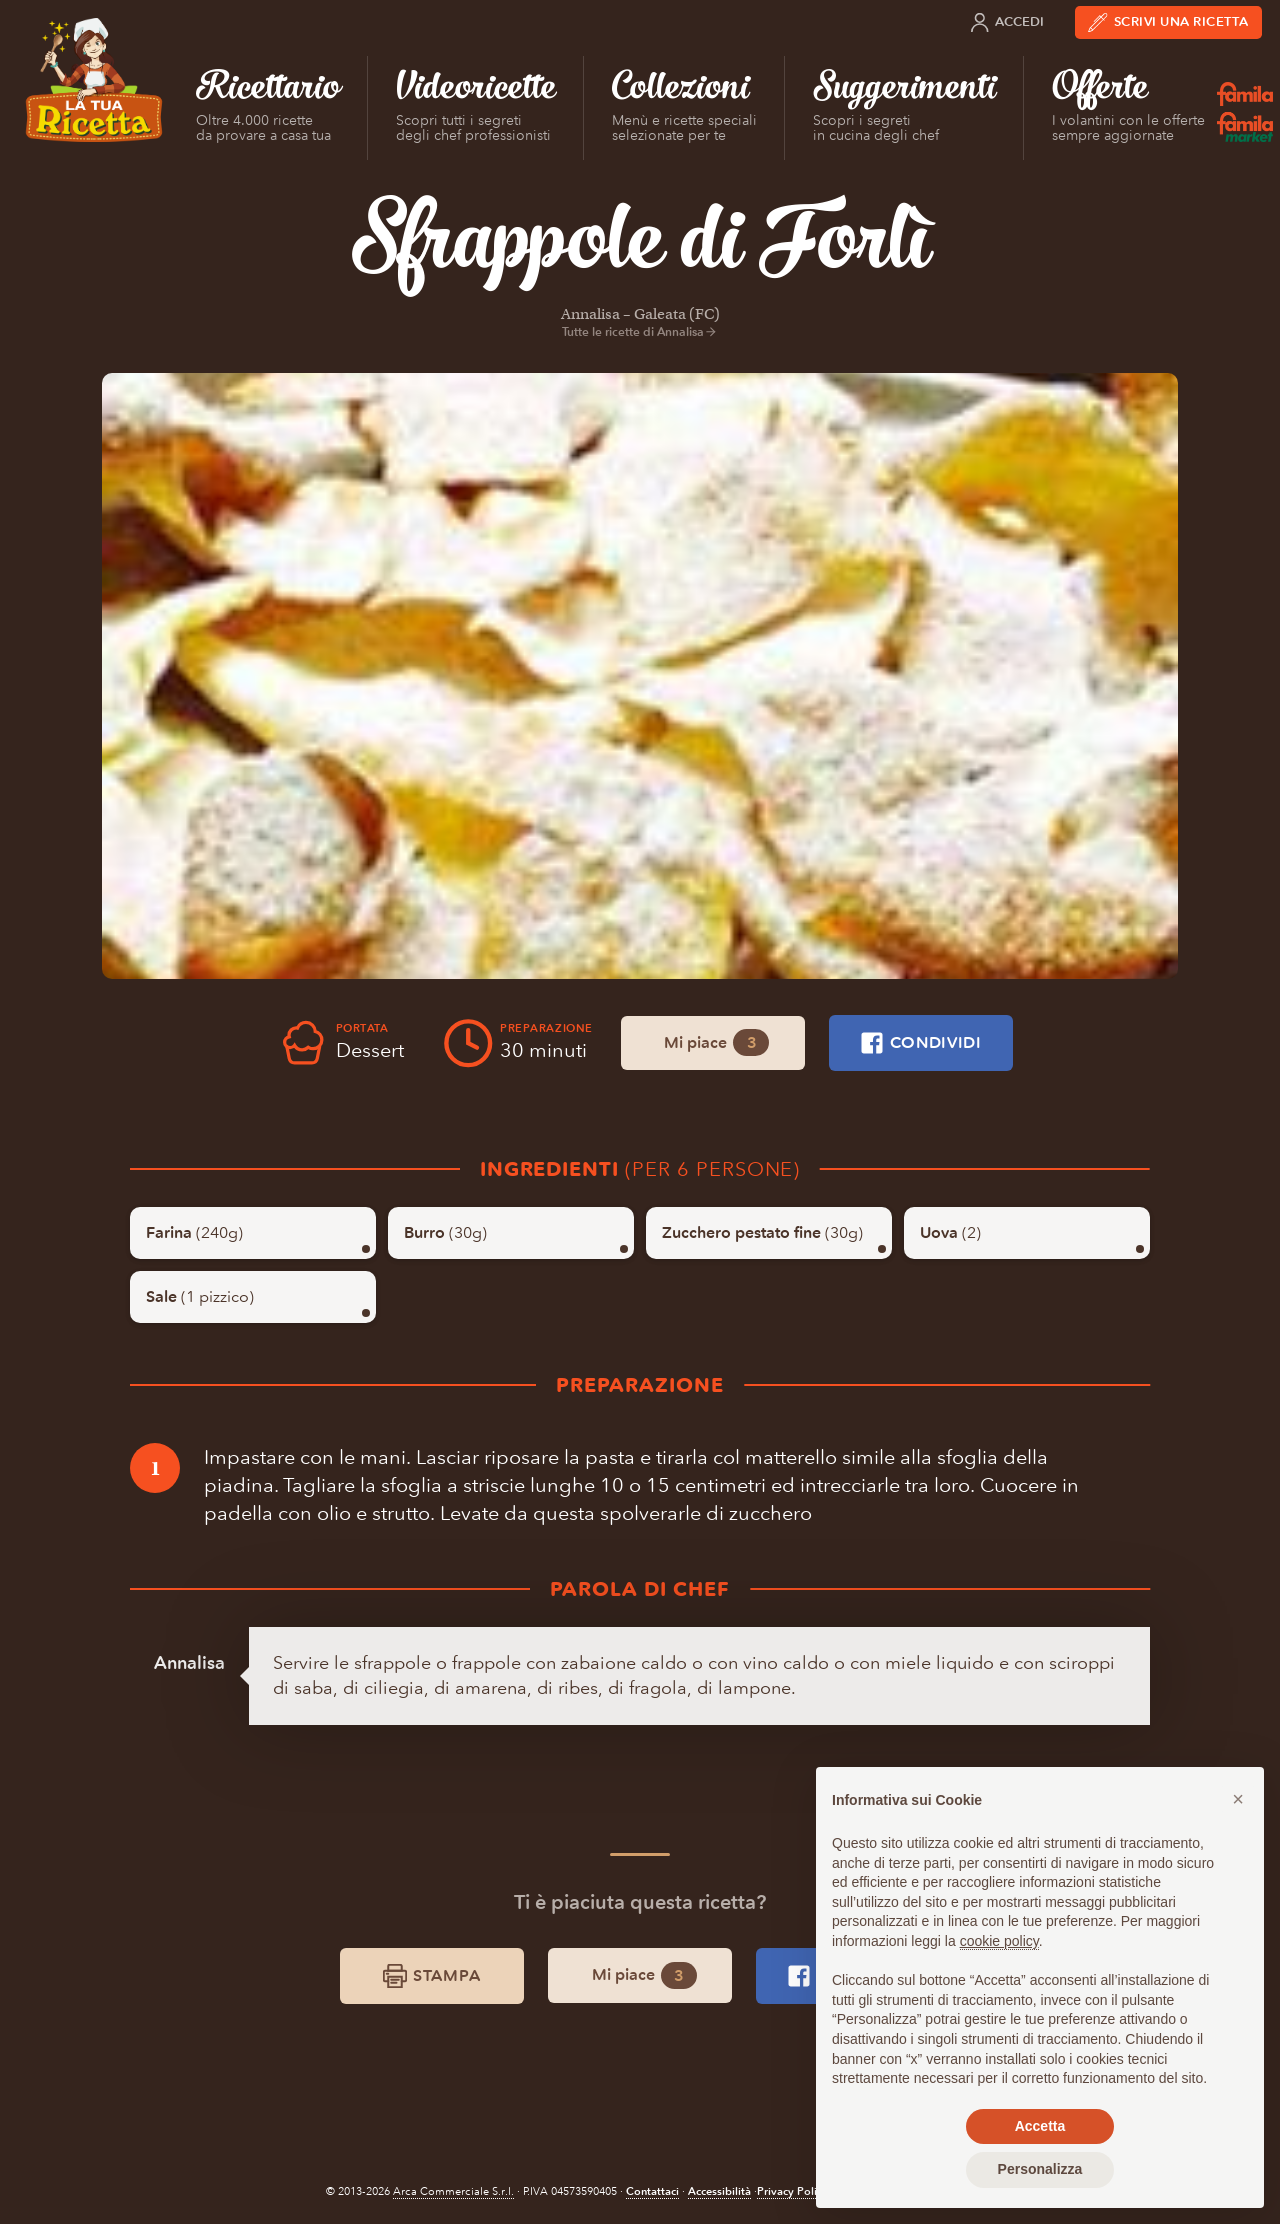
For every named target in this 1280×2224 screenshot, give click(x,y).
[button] (1238, 1799)
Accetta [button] (1040, 2126)
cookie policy (999, 1941)
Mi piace (716, 1042)
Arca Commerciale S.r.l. (453, 2191)
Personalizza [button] (1040, 2169)
